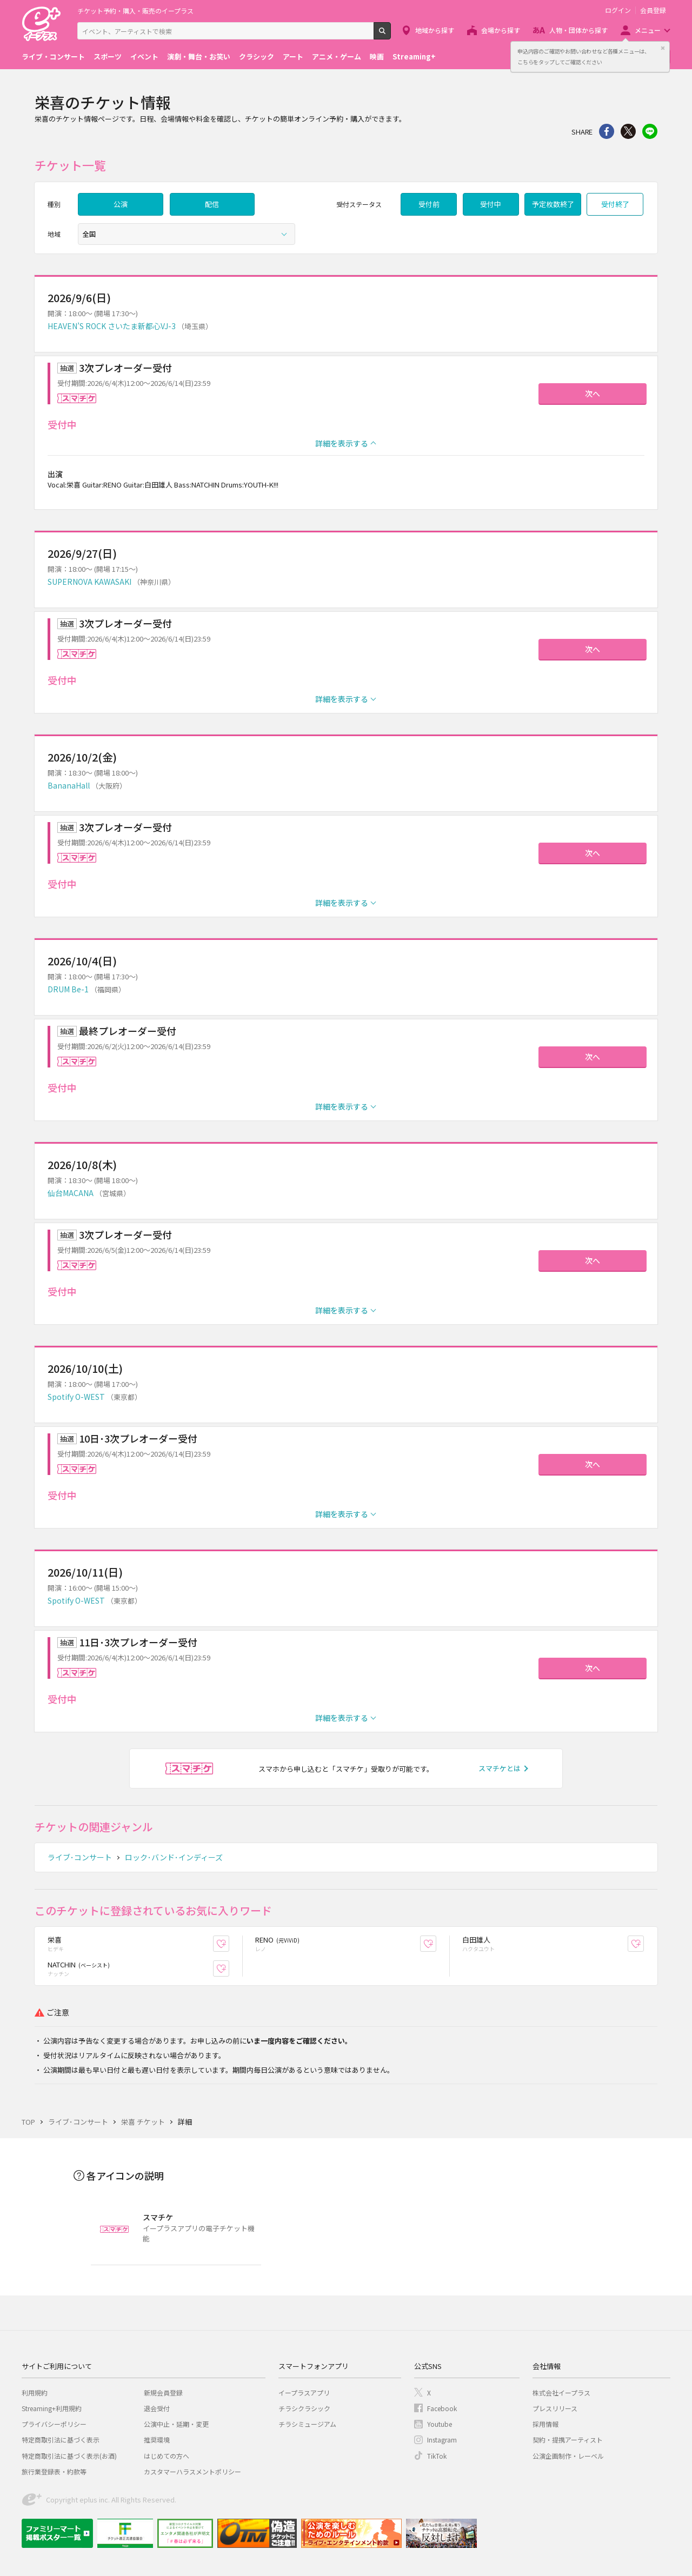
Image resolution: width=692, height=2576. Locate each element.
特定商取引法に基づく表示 (60, 2439)
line (649, 131)
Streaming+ (414, 56)
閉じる (662, 48)
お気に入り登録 (643, 1944)
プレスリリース (555, 2408)
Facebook (442, 2408)
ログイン (618, 10)
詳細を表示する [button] (341, 443)
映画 (377, 56)
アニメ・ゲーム (336, 56)
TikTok (437, 2455)
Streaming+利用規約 (52, 2408)
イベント (144, 56)
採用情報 (545, 2423)
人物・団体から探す (578, 30)
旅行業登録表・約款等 (54, 2471)
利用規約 (35, 2392)
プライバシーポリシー (54, 2423)
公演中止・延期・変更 (176, 2423)
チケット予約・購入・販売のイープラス (135, 10)
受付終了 (615, 204)
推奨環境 (157, 2439)
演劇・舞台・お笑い (198, 56)
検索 (390, 35)
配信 (212, 204)
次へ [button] (592, 393)
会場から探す (500, 30)
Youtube (439, 2423)
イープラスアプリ (304, 2392)
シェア (606, 131)
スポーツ (108, 56)
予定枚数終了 (553, 204)
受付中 (490, 204)
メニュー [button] (648, 30)
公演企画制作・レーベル (568, 2455)
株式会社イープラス (561, 2392)
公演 (121, 204)
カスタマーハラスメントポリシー (192, 2471)
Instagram (442, 2439)
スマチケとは (499, 1768)
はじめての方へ (166, 2455)
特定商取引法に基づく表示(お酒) (69, 2455)
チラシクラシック (304, 2408)
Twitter (628, 131)
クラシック (256, 56)
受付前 (429, 204)
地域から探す (434, 30)
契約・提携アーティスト (568, 2439)
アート (293, 56)
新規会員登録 (163, 2392)
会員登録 (653, 10)
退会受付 (157, 2408)
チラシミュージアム (307, 2423)
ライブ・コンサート (53, 56)
